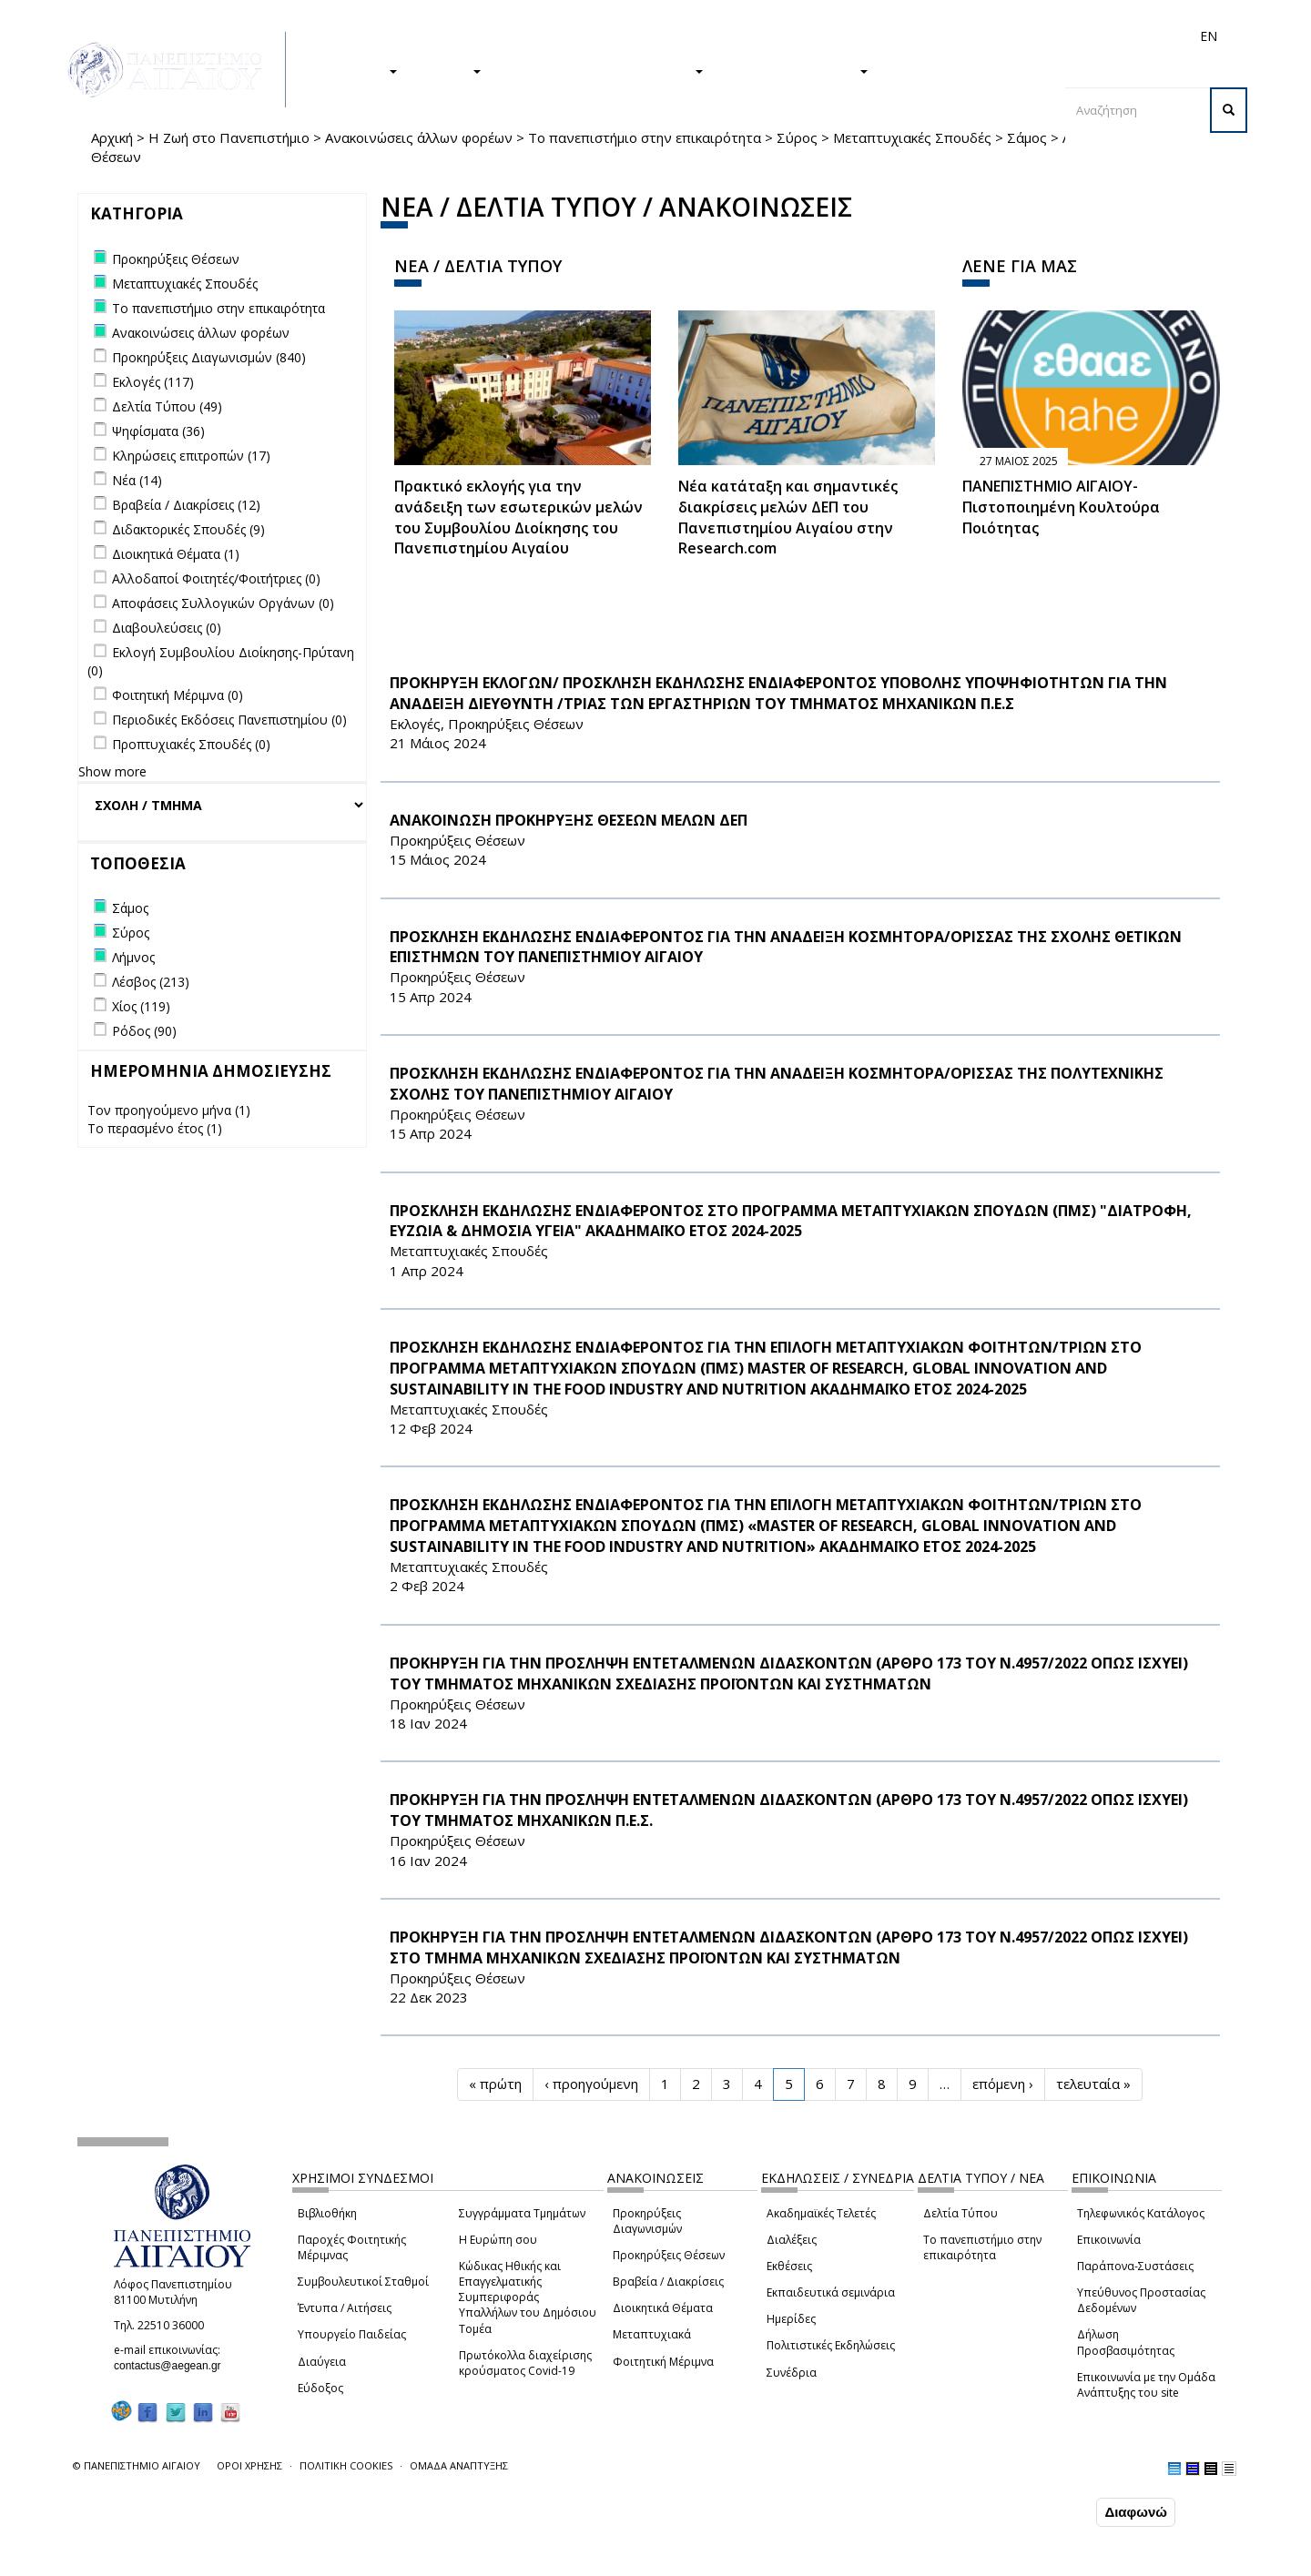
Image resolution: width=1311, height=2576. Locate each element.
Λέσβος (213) (150, 981)
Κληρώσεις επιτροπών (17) (191, 455)
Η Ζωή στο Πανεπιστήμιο (229, 137)
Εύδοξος (320, 2388)
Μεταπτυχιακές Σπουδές (912, 137)
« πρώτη (495, 2083)
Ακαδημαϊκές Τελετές (821, 2213)
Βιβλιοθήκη (327, 2213)
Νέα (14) (137, 480)
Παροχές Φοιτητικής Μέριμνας (352, 2247)
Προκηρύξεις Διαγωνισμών (647, 2221)
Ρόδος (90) (144, 1031)
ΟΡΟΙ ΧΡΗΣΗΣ (249, 2465)
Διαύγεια (322, 2361)
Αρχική (112, 137)
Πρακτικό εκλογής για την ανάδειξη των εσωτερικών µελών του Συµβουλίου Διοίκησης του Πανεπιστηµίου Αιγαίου (518, 517)
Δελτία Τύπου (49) (167, 406)
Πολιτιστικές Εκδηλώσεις (831, 2345)
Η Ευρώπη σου (498, 2239)
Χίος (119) (141, 1006)
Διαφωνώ (1135, 2512)
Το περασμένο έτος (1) (154, 1128)
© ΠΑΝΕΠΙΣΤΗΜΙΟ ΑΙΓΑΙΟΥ (136, 2465)
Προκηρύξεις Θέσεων (669, 2255)
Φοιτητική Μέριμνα (663, 2361)
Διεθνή (952, 36)
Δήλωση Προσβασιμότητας (1125, 2342)
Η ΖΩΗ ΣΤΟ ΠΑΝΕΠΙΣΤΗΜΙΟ (601, 70)
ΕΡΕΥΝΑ (448, 70)
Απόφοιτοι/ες (885, 36)
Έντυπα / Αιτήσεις (344, 2308)
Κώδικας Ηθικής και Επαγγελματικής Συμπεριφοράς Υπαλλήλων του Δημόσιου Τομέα (527, 2297)
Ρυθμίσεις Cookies (195, 2560)
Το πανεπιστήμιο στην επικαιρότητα (644, 137)
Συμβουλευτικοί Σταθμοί (363, 2281)
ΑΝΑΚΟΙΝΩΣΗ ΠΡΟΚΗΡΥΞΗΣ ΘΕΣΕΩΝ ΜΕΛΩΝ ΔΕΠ (568, 820)
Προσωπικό (1014, 36)
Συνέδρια (792, 2372)
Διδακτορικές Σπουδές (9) (188, 529)
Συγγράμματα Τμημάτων (522, 2213)
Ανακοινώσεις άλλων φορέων (419, 137)
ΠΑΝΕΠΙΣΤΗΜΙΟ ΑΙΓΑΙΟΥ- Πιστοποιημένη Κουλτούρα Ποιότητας (1061, 507)
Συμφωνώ (1053, 2512)
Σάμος (1027, 137)
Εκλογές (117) (153, 381)
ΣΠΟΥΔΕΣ (358, 70)
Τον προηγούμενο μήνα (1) (168, 1110)
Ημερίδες (791, 2319)
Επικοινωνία (1109, 2239)
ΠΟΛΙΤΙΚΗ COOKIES (346, 2465)
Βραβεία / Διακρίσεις (668, 2281)
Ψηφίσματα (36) (158, 431)
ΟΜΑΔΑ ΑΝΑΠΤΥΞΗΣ (459, 2465)
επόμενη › (1002, 2083)
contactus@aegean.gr (173, 2365)
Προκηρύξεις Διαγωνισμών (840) (209, 357)
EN (1208, 36)
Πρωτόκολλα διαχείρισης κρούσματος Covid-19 (525, 2363)
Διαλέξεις (792, 2239)
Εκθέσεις (789, 2266)
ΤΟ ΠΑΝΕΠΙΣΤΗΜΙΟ (795, 70)
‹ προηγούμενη (591, 2083)
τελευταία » (1093, 2083)
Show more (112, 771)
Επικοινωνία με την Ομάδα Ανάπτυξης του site (1146, 2384)
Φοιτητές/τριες (796, 36)
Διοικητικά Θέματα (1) (175, 554)
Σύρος (797, 137)
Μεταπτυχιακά (652, 2334)
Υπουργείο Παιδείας (352, 2334)
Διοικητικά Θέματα (663, 2308)
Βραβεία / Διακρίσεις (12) (186, 504)
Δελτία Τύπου (960, 2213)
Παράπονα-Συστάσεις (1135, 2266)
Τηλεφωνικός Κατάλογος (1140, 2213)
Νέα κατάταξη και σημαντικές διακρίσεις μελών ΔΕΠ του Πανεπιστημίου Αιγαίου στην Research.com (788, 517)
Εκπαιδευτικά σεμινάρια (831, 2292)
